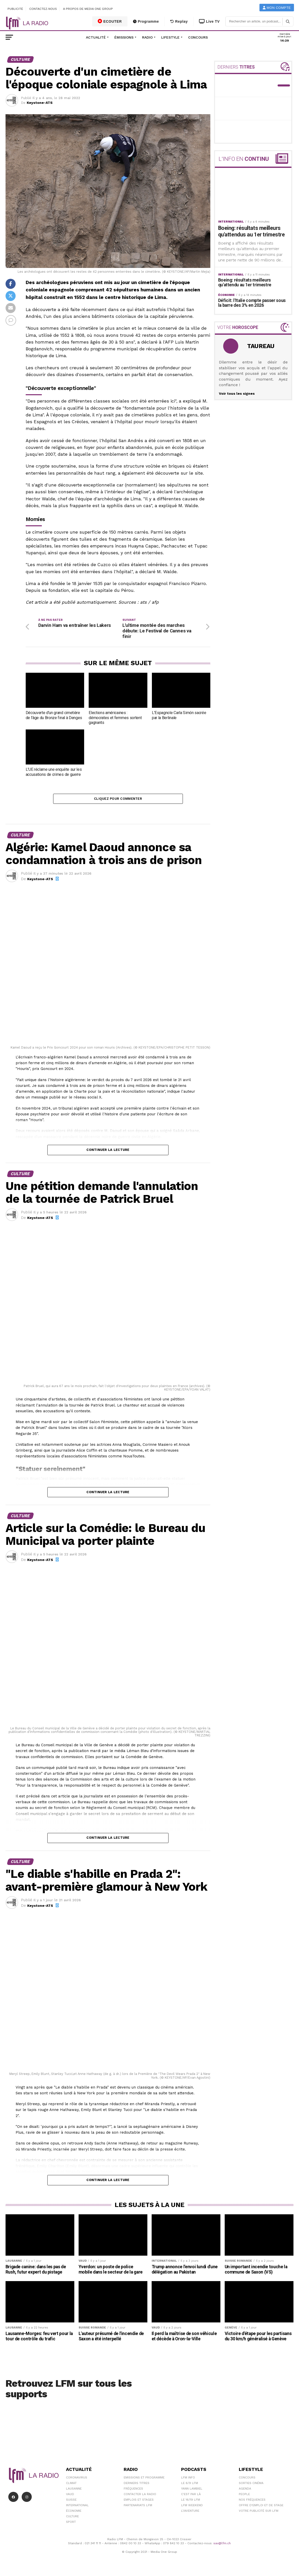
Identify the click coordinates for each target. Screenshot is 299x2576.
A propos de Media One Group (88, 8)
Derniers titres (136, 2485)
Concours (198, 37)
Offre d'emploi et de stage (261, 2507)
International (77, 2507)
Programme (146, 21)
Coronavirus (76, 2479)
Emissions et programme (144, 2479)
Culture (72, 2518)
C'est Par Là (191, 2496)
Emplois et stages (139, 2501)
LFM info (188, 2479)
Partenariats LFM (138, 2507)
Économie (73, 2512)
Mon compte (277, 8)
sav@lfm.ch (222, 2545)
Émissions (124, 37)
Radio (147, 37)
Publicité (15, 8)
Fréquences (133, 2490)
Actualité (96, 37)
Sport (71, 2523)
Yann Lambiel (191, 2490)
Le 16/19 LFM (190, 2501)
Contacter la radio (140, 2496)
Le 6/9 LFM (189, 2485)
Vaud (70, 2496)
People (244, 2496)
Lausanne (74, 2490)
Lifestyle (170, 37)
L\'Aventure (190, 2512)
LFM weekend (192, 2507)
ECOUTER (110, 21)
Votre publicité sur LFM (258, 2512)
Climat (71, 2485)
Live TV (209, 21)
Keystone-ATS (40, 103)
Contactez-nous (43, 8)
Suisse (71, 2501)
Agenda (245, 2490)
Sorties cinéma (251, 2485)
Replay (179, 21)
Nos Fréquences (252, 2501)
